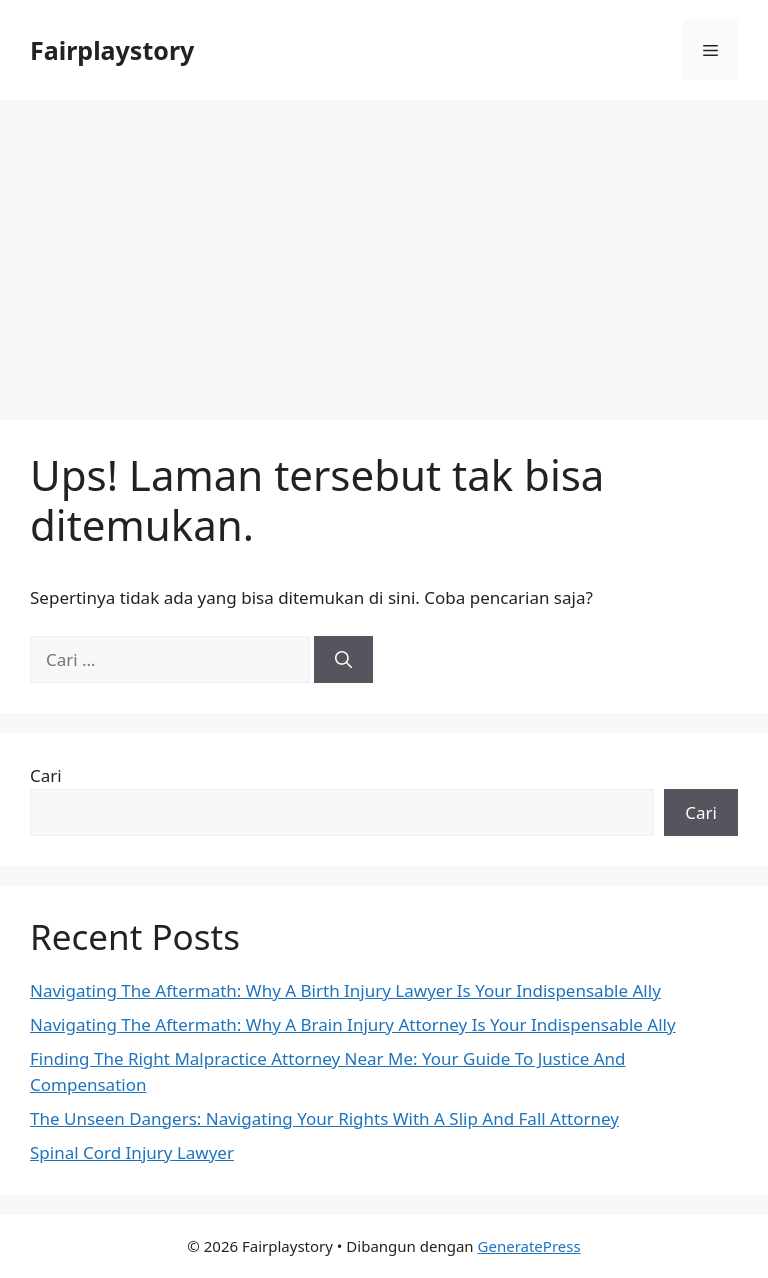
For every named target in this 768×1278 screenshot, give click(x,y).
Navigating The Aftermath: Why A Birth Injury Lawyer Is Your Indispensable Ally (345, 990)
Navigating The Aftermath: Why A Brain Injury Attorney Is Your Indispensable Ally (353, 1024)
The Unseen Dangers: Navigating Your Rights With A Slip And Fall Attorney (324, 1118)
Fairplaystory (112, 50)
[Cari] (343, 660)
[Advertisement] (384, 250)
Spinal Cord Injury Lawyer (132, 1152)
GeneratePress (529, 1246)
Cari (46, 775)
